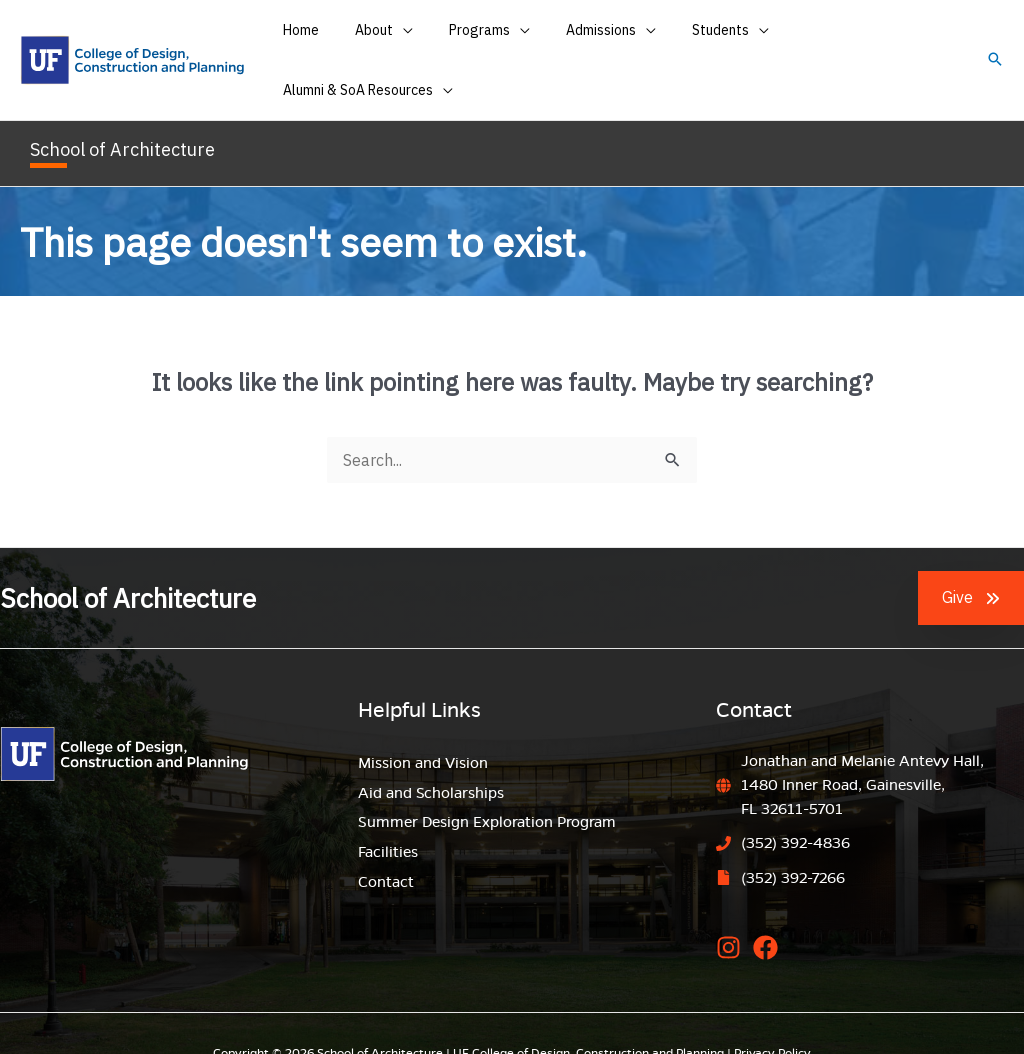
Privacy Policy (772, 1013)
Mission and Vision (423, 725)
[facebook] (769, 908)
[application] (412, 41)
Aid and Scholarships (431, 755)
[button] (995, 41)
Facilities (388, 814)
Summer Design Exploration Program (487, 784)
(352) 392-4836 (795, 805)
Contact (386, 844)
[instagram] (732, 908)
